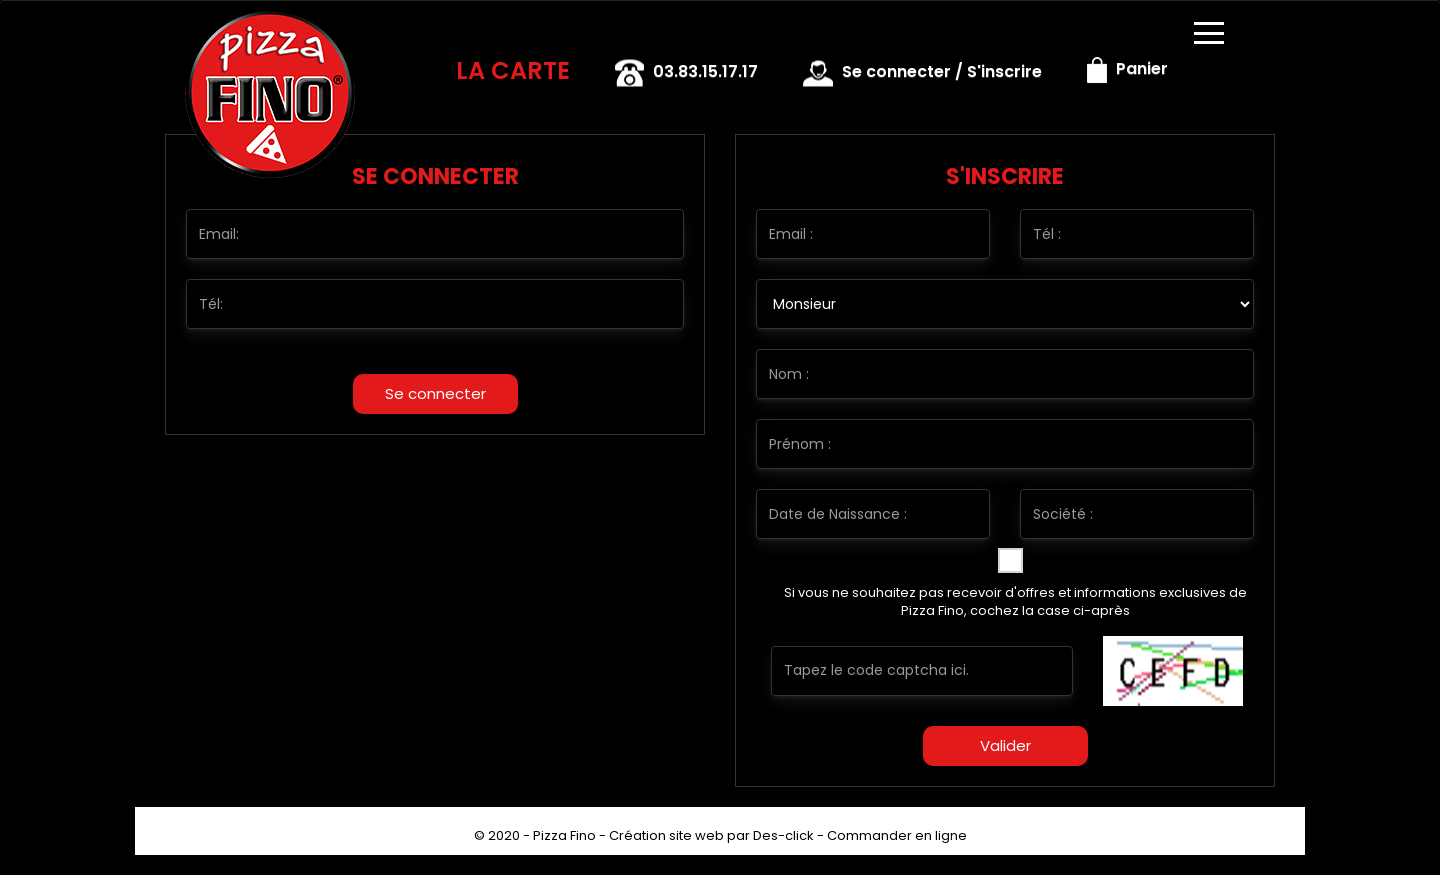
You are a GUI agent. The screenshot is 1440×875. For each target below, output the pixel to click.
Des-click (783, 835)
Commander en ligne (897, 835)
